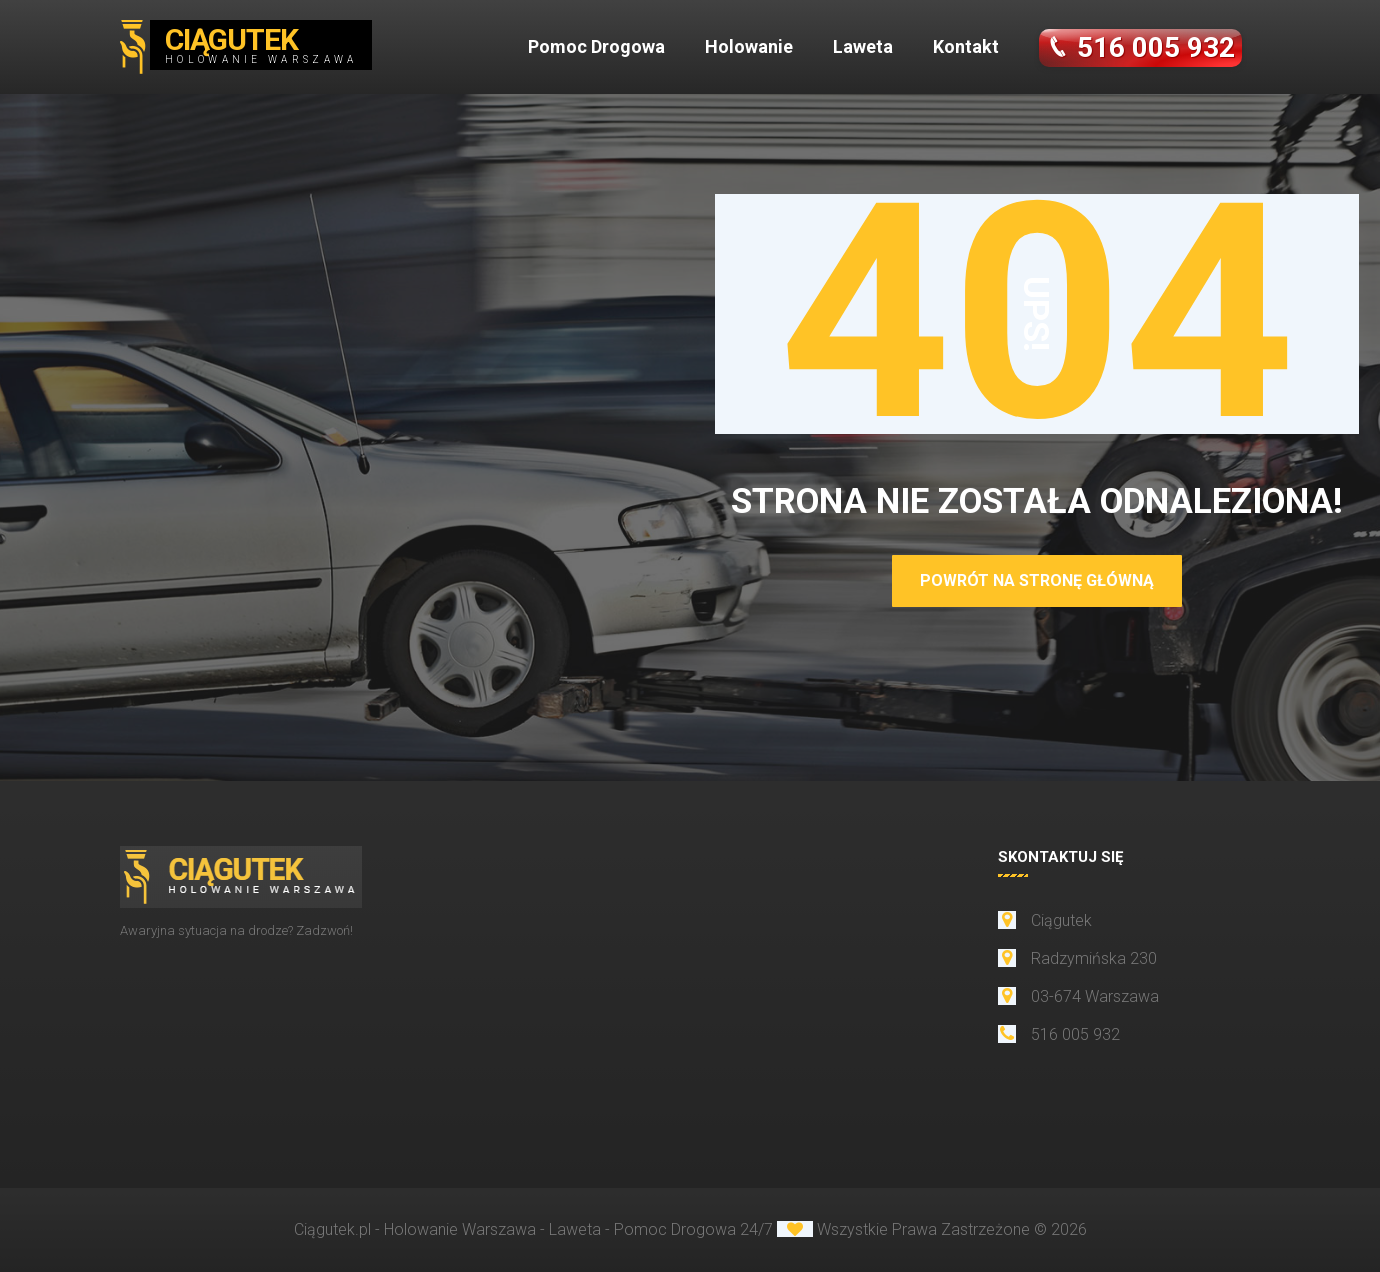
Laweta (863, 46)
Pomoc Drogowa (596, 46)
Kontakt (966, 46)
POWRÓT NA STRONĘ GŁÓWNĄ (1037, 580)
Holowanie (749, 46)
